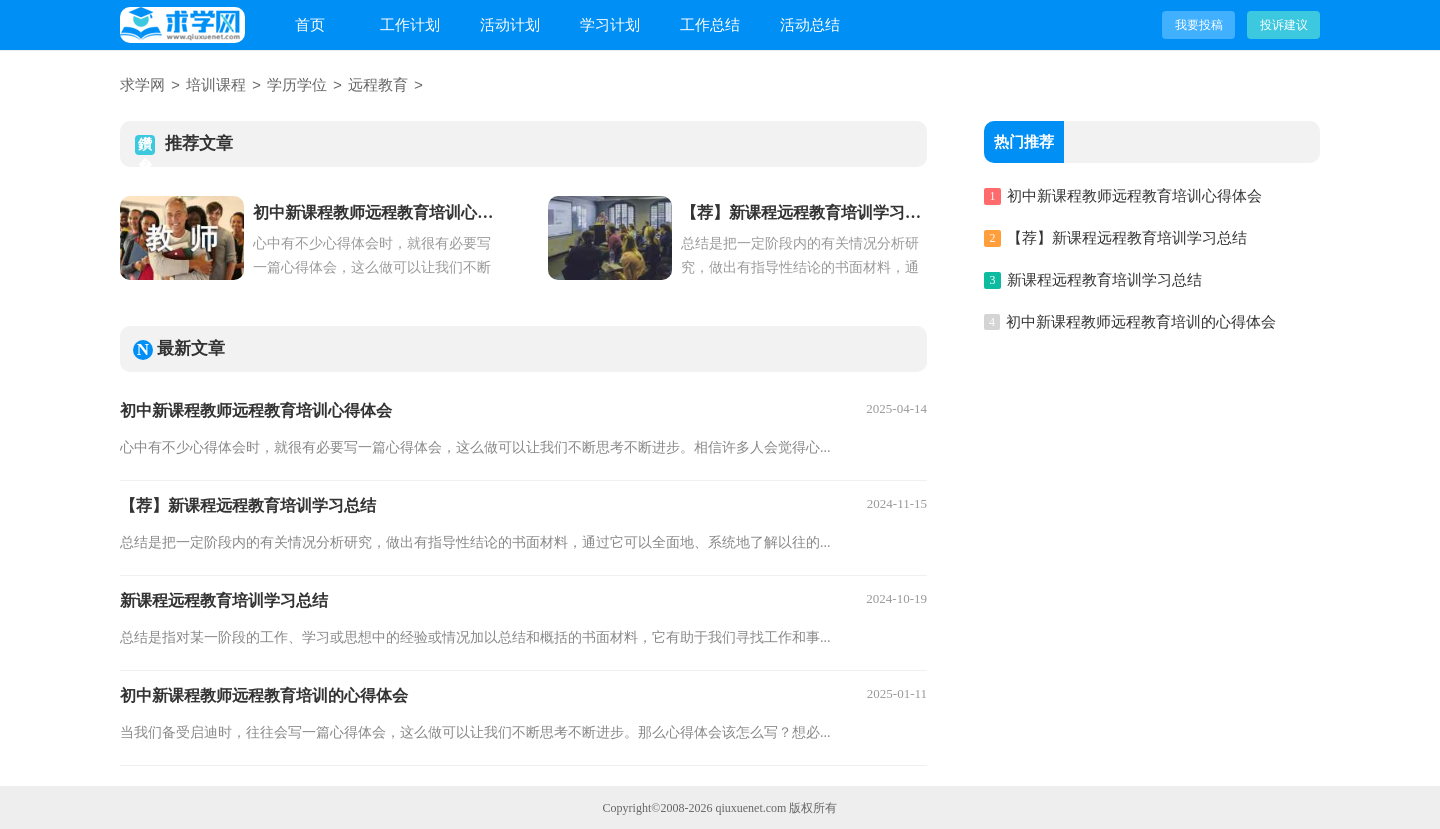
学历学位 (297, 86)
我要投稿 (1199, 25)
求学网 (142, 86)
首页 (310, 25)
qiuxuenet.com (750, 807)
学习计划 (610, 25)
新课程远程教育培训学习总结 (224, 599)
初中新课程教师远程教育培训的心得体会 (264, 694)
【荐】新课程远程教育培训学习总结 (248, 504)
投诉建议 (1284, 25)
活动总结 (810, 25)
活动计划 (510, 25)
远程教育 (378, 86)
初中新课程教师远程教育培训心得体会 (256, 409)
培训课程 (216, 86)
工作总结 (710, 25)
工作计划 (410, 25)
